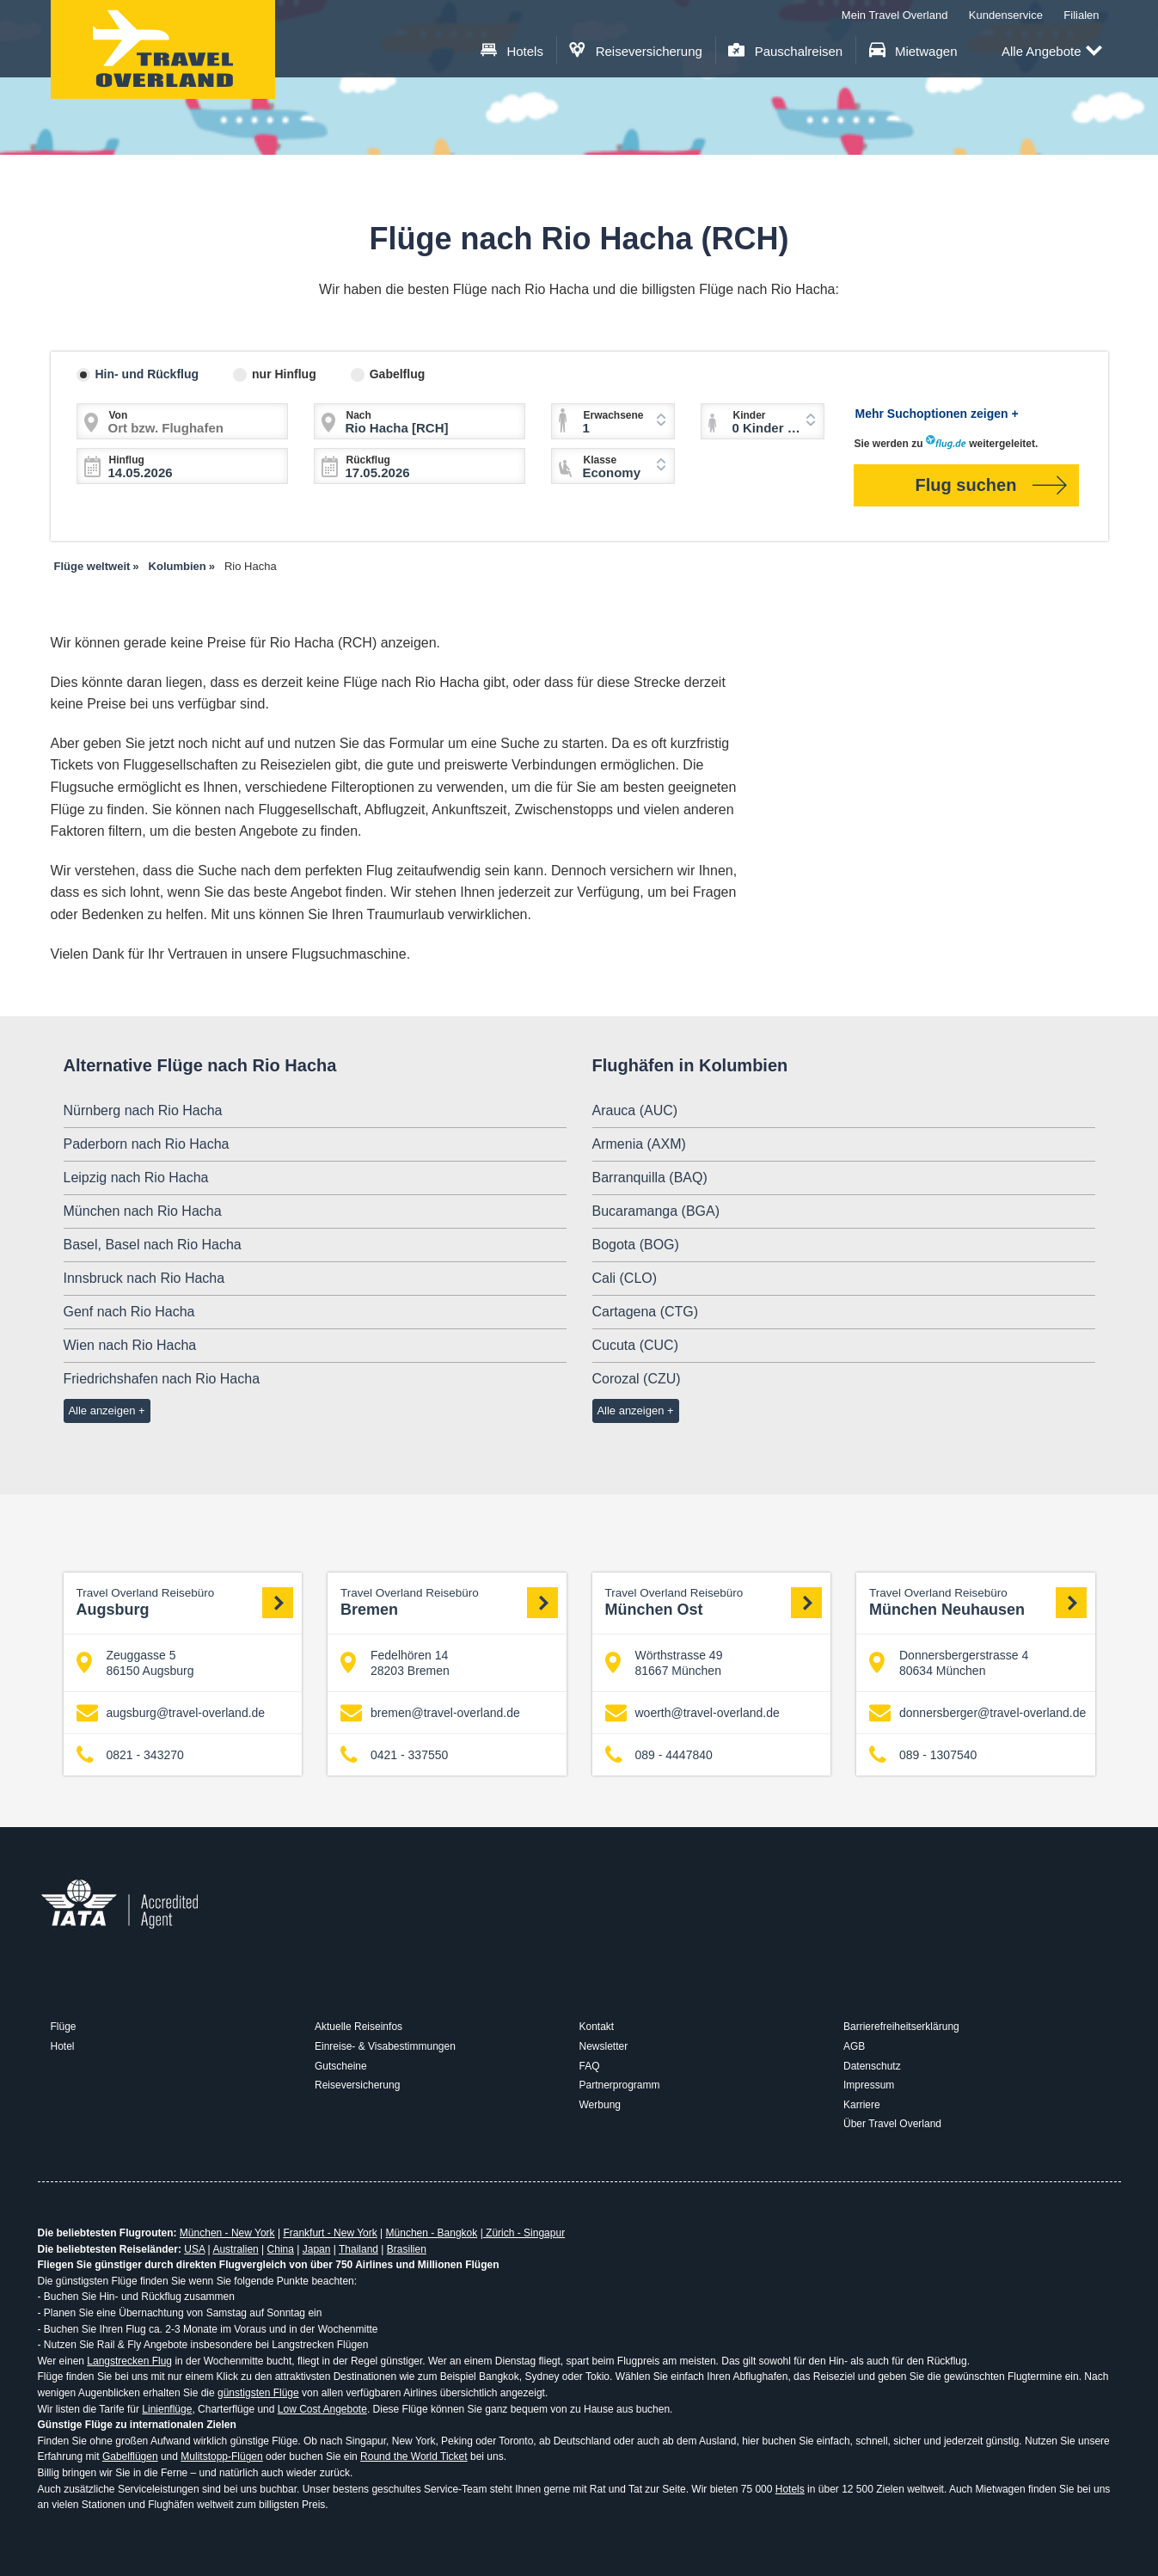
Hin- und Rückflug (147, 374)
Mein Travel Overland (895, 15)
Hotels (512, 51)
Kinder (749, 415)
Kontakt (597, 2027)
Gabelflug (398, 374)
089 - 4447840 (659, 1755)
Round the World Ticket (414, 2456)
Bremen (449, 1602)
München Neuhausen (978, 1602)
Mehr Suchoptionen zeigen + (937, 413)
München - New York (227, 2233)
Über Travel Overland (892, 2124)
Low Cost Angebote (322, 2409)
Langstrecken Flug (129, 2361)
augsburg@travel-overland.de (171, 1713)
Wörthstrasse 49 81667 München (664, 1662)
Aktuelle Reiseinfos (358, 2027)
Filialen (1081, 15)
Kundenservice (1006, 15)
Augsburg (185, 1602)
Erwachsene (614, 415)
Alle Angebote (1052, 52)
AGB (854, 2046)
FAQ (589, 2066)
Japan (317, 2249)
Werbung (600, 2105)
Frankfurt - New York (330, 2233)
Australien (235, 2249)
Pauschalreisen (785, 51)
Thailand (358, 2249)
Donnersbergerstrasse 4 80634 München (948, 1662)
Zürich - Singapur (524, 2233)
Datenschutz (872, 2066)
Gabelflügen (130, 2456)
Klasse (600, 460)
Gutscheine (341, 2066)
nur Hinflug (284, 374)
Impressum (868, 2085)
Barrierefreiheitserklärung (901, 2027)
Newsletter (603, 2046)
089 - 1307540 (923, 1755)
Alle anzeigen (101, 1410)
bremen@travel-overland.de (430, 1713)
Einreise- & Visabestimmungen (385, 2046)
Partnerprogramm (619, 2085)
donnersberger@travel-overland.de (977, 1713)
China (280, 2249)
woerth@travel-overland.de (692, 1713)
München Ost (714, 1602)
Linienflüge (167, 2409)
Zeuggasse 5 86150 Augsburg (135, 1662)
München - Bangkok (432, 2233)
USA (194, 2249)
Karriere (861, 2105)
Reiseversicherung (635, 51)
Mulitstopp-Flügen (221, 2456)
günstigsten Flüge (258, 2393)
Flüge (64, 2027)
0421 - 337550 (394, 1755)
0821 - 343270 (130, 1755)
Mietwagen (913, 51)
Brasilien (406, 2249)
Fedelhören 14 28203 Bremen (395, 1662)
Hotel (63, 2046)
